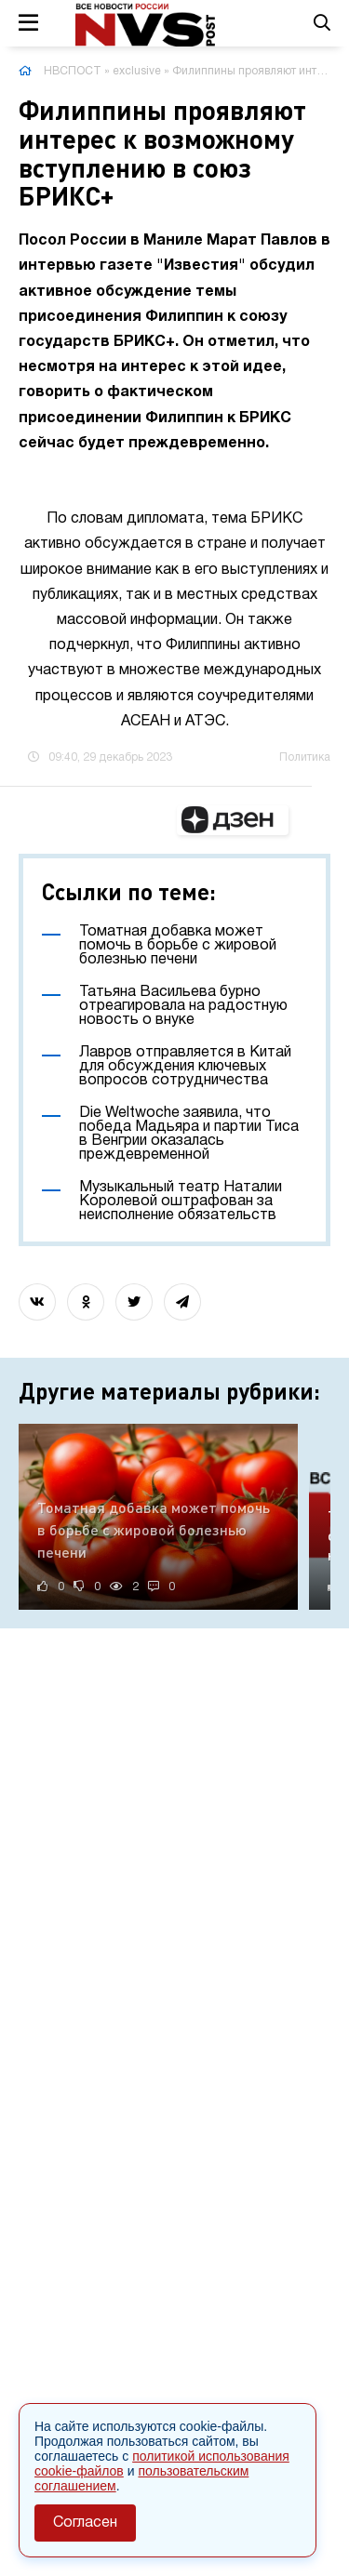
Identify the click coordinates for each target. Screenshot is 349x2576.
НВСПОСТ (72, 71)
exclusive (137, 71)
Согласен (85, 2523)
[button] (233, 820)
